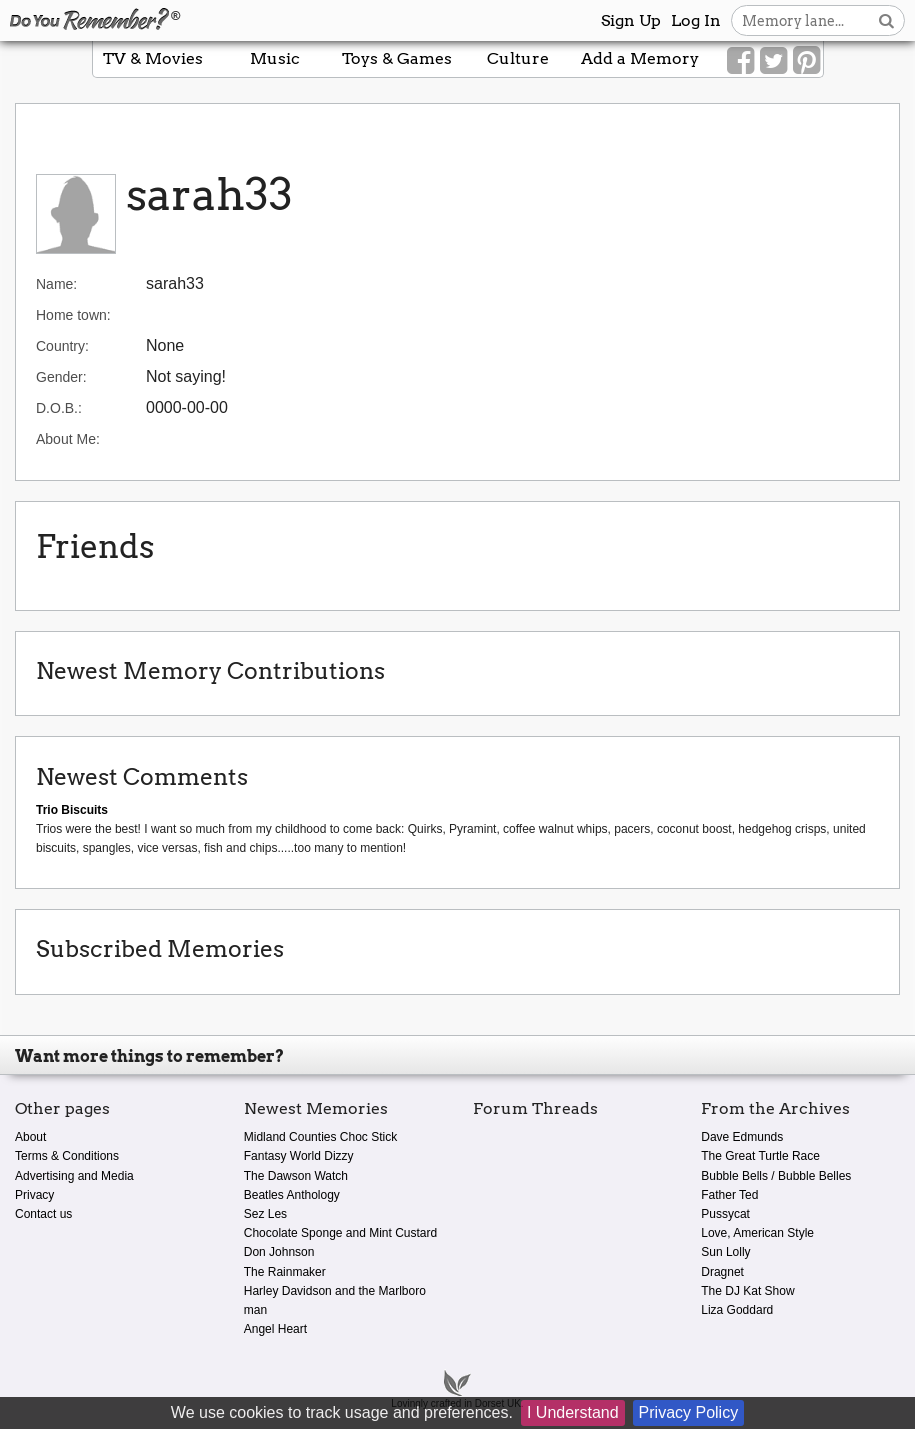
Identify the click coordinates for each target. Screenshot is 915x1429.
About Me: (68, 439)
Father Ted (729, 1195)
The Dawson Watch (296, 1176)
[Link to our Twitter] (773, 61)
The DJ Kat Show (747, 1291)
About (30, 1137)
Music (275, 58)
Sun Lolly (725, 1252)
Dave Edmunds (742, 1137)
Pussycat (725, 1214)
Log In (696, 20)
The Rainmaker (285, 1272)
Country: (62, 346)
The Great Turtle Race (760, 1156)
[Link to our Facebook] (740, 61)
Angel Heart (275, 1329)
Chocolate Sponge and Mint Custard (340, 1233)
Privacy (34, 1195)
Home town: (73, 315)
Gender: (61, 377)
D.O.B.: (59, 408)
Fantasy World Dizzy (299, 1156)
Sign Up (631, 20)
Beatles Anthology (292, 1195)
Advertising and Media (74, 1176)
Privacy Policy (689, 1412)
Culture (518, 58)
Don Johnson (279, 1252)
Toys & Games (397, 58)
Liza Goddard (737, 1310)
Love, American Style (757, 1233)
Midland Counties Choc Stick (320, 1137)
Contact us (43, 1214)
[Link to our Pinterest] (806, 61)
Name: (56, 284)
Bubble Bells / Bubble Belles (776, 1176)
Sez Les (265, 1214)
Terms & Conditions (67, 1156)
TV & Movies (153, 58)
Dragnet (722, 1272)
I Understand (573, 1412)
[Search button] (886, 20)
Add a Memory (640, 58)
